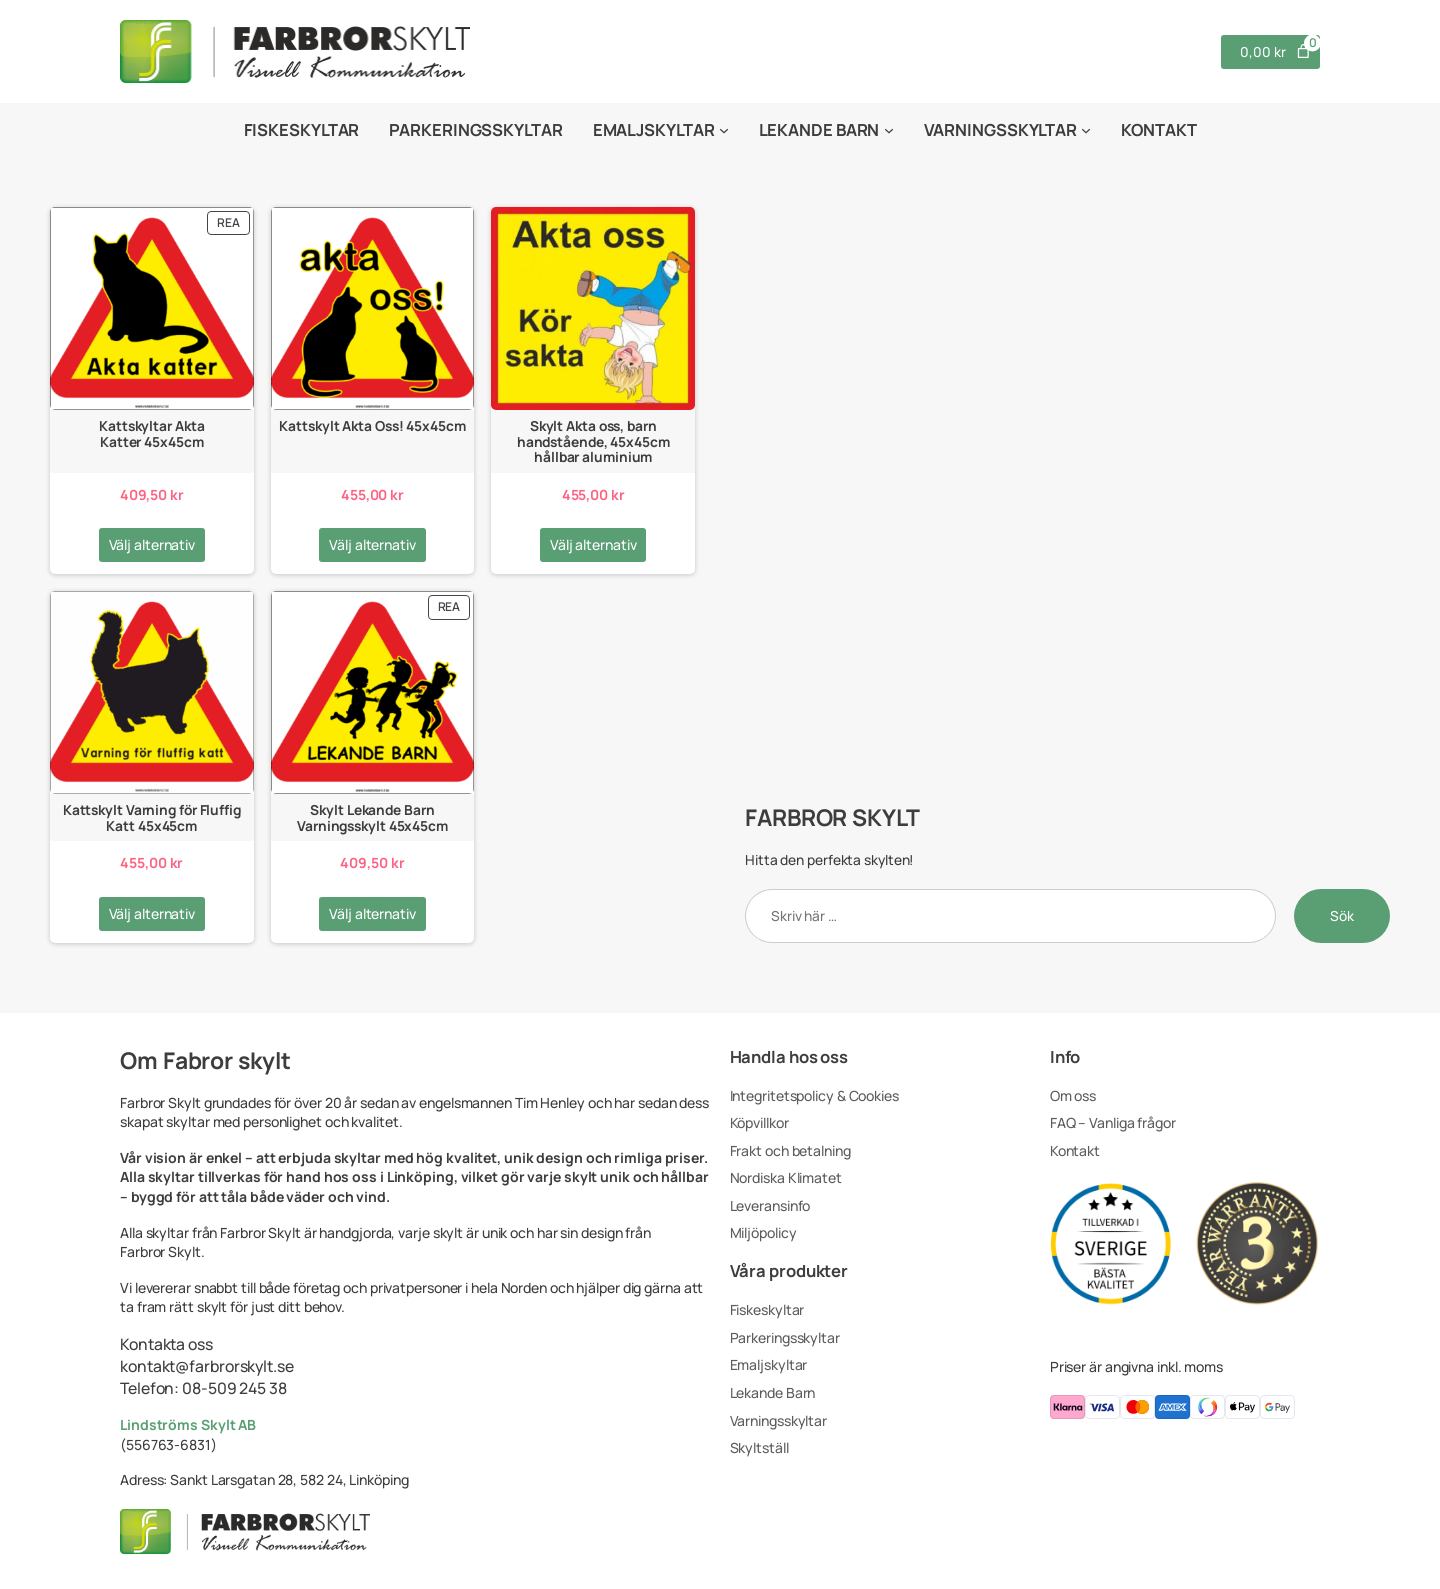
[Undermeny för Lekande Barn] (889, 130)
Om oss (1073, 1095)
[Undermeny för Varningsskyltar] (1086, 130)
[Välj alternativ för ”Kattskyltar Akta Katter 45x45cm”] (152, 545)
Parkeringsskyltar (785, 1337)
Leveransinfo (770, 1205)
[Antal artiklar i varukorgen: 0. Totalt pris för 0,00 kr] (1270, 52)
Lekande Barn (773, 1392)
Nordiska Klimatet (786, 1177)
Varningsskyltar (779, 1420)
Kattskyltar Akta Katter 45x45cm (151, 433)
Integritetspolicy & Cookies (814, 1095)
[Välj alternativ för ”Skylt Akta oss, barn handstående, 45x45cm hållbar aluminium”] (593, 545)
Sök (1342, 915)
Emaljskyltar (769, 1364)
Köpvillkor (759, 1122)
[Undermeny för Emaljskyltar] (724, 130)
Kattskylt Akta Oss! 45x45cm (372, 425)
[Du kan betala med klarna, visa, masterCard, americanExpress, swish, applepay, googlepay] (1185, 1409)
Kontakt (1075, 1150)
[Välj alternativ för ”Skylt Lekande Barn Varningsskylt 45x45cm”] (372, 914)
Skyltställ (759, 1447)
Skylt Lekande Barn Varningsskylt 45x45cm (372, 817)
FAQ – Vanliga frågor (1113, 1122)
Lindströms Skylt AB (188, 1424)
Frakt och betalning (790, 1150)
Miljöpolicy (763, 1232)
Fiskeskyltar (767, 1309)
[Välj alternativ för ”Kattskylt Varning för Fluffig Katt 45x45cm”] (152, 914)
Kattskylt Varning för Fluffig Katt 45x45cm (152, 817)
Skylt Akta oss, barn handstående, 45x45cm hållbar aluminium (593, 441)
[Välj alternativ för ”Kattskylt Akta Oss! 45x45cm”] (372, 545)
